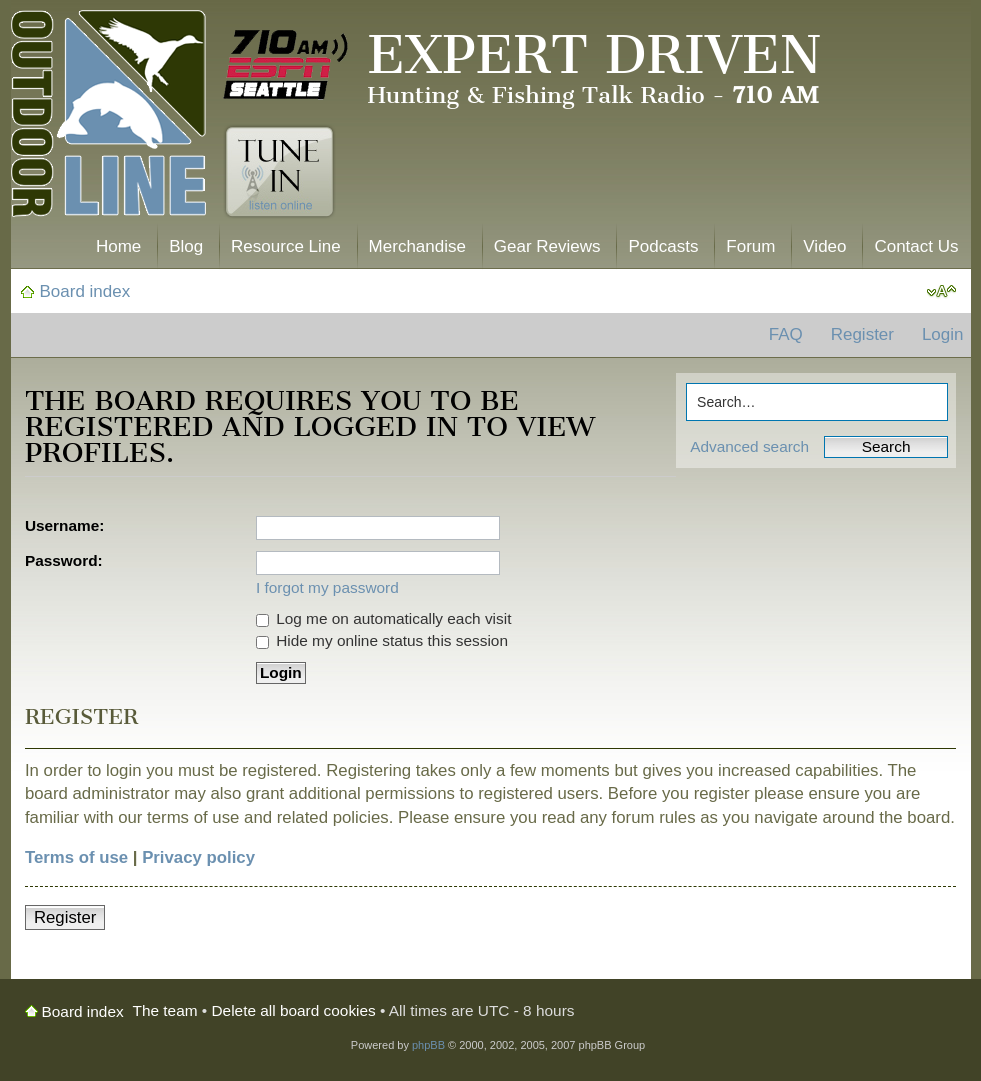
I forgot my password (327, 587)
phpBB (428, 1045)
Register (862, 334)
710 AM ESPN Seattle (286, 65)
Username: (65, 525)
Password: (64, 560)
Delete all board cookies (294, 1010)
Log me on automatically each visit (384, 618)
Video (824, 246)
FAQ (786, 334)
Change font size (941, 292)
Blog (186, 246)
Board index (85, 291)
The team (165, 1010)
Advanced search (749, 446)
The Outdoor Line (108, 117)
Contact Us (916, 246)
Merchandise (417, 246)
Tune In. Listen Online (279, 172)
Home (118, 246)
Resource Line (286, 246)
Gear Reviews (547, 246)
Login (943, 334)
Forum (750, 246)
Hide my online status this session (382, 640)
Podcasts (663, 246)
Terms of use (76, 857)
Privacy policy (198, 857)
